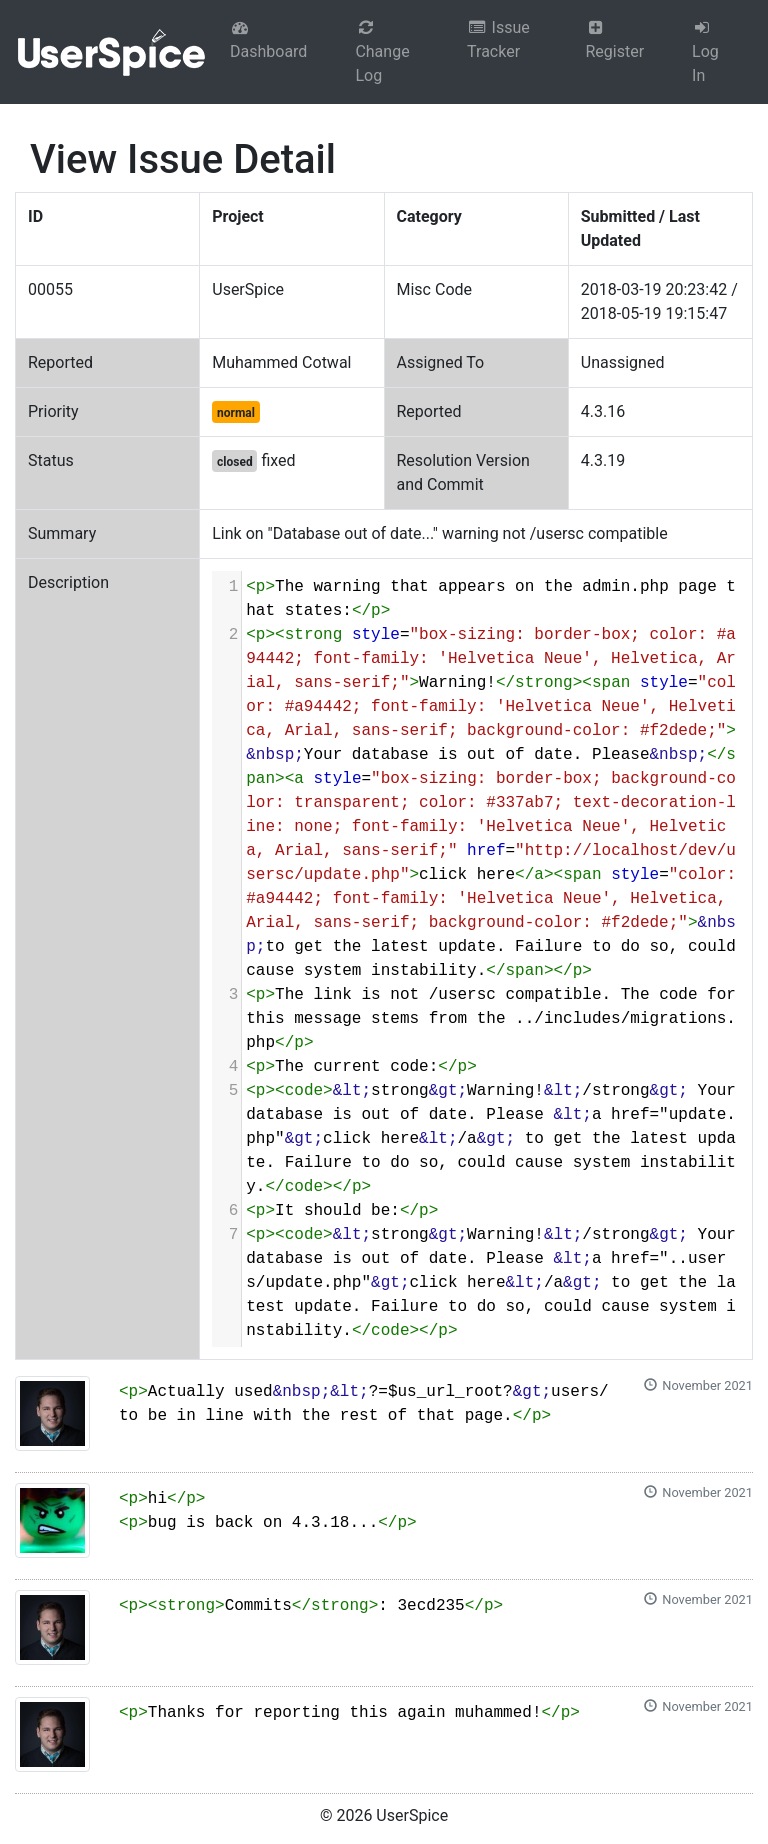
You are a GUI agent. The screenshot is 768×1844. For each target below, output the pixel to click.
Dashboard (268, 40)
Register (614, 40)
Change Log (382, 52)
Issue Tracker (498, 39)
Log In (705, 52)
